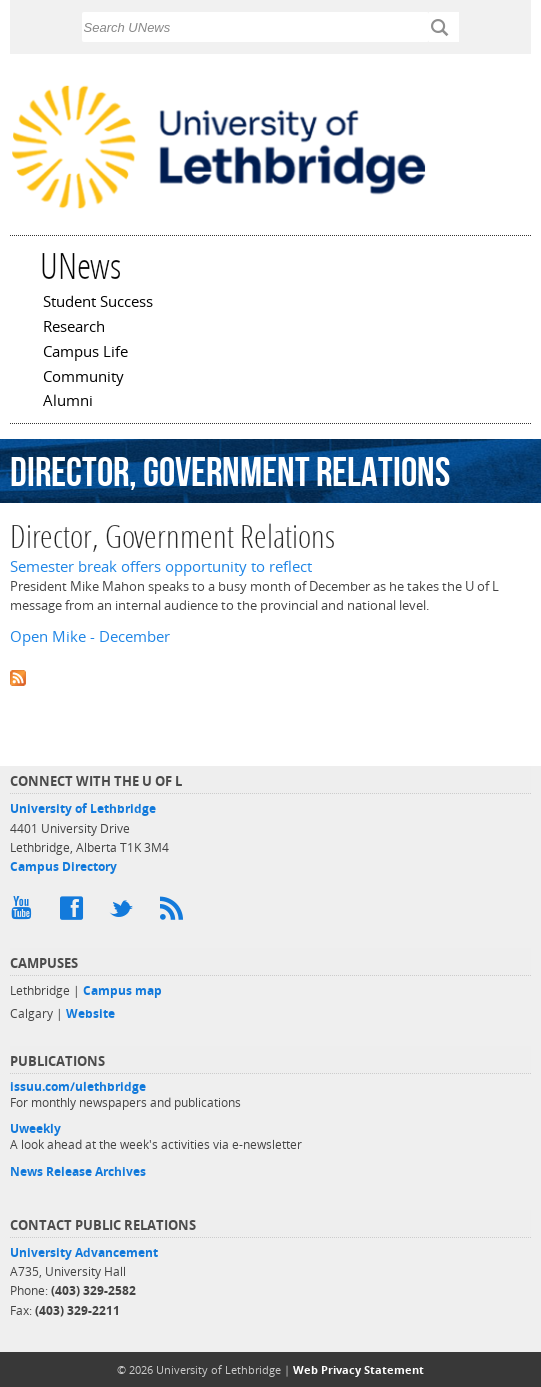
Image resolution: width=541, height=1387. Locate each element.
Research (74, 328)
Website (90, 1013)
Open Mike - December (90, 636)
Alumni (68, 402)
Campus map (122, 990)
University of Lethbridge (83, 808)
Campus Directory (63, 866)
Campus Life (85, 353)
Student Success (98, 303)
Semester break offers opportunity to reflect (161, 566)
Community (83, 378)
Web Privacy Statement (358, 1369)
